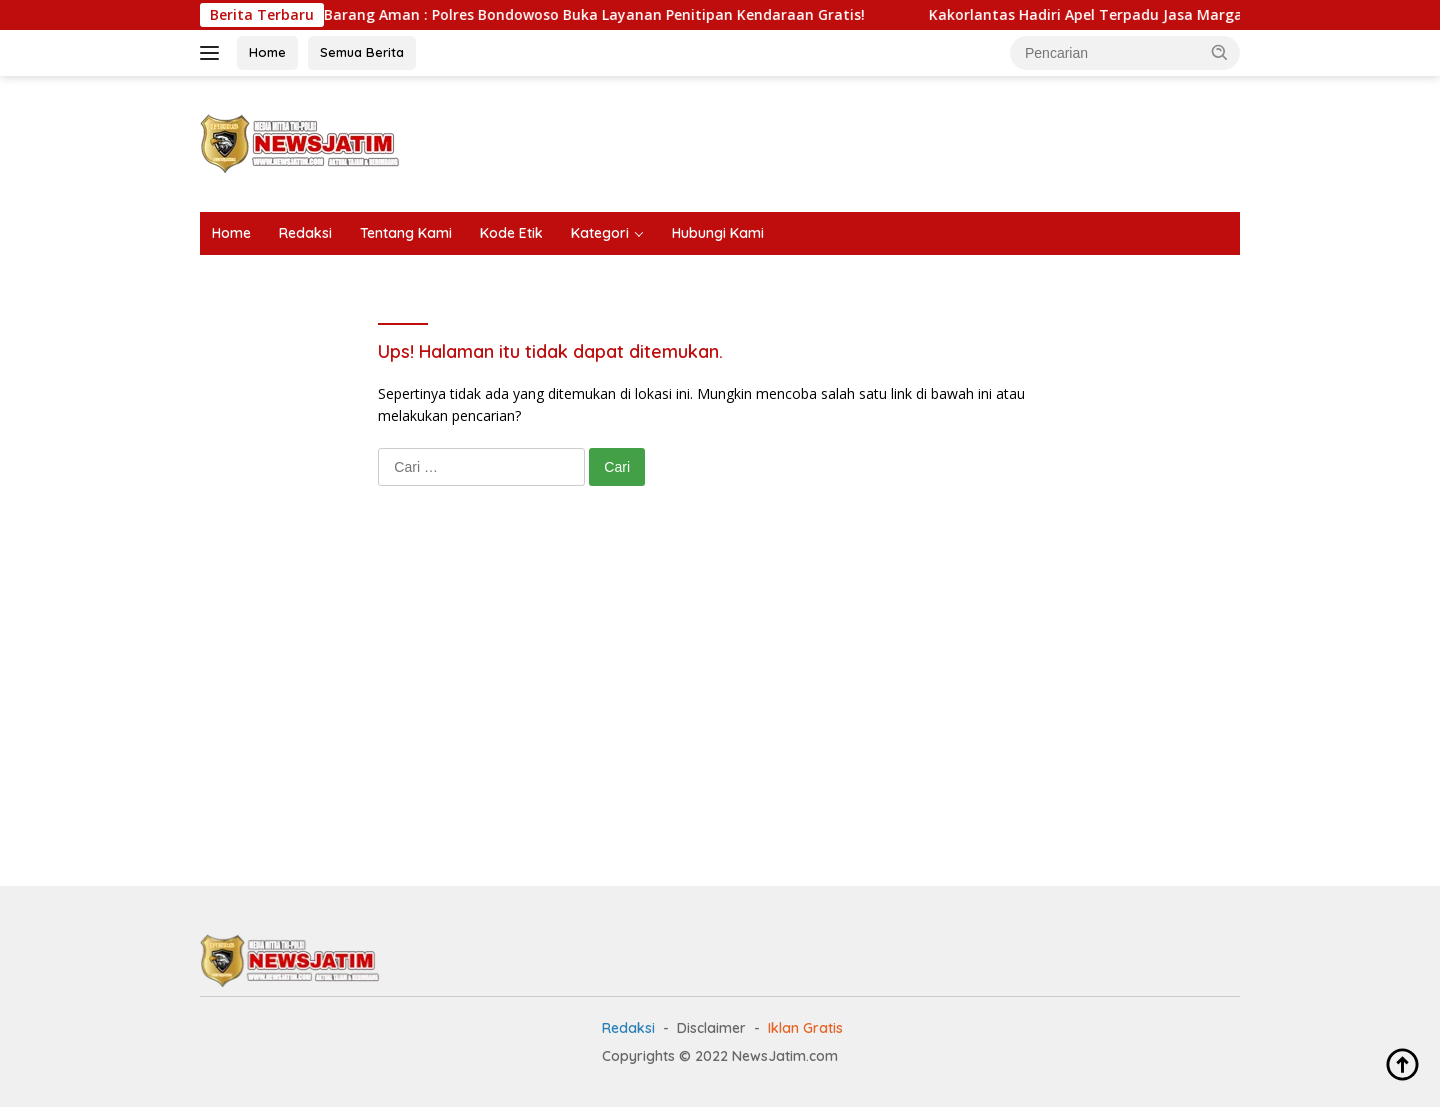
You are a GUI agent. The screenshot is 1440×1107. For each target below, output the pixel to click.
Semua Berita (362, 52)
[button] (1220, 52)
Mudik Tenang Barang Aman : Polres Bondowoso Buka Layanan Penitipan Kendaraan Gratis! (559, 15)
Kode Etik (511, 233)
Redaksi (305, 233)
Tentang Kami (406, 233)
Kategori (600, 233)
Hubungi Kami (718, 233)
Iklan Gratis (805, 1028)
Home (267, 52)
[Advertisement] (876, 141)
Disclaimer (711, 1028)
